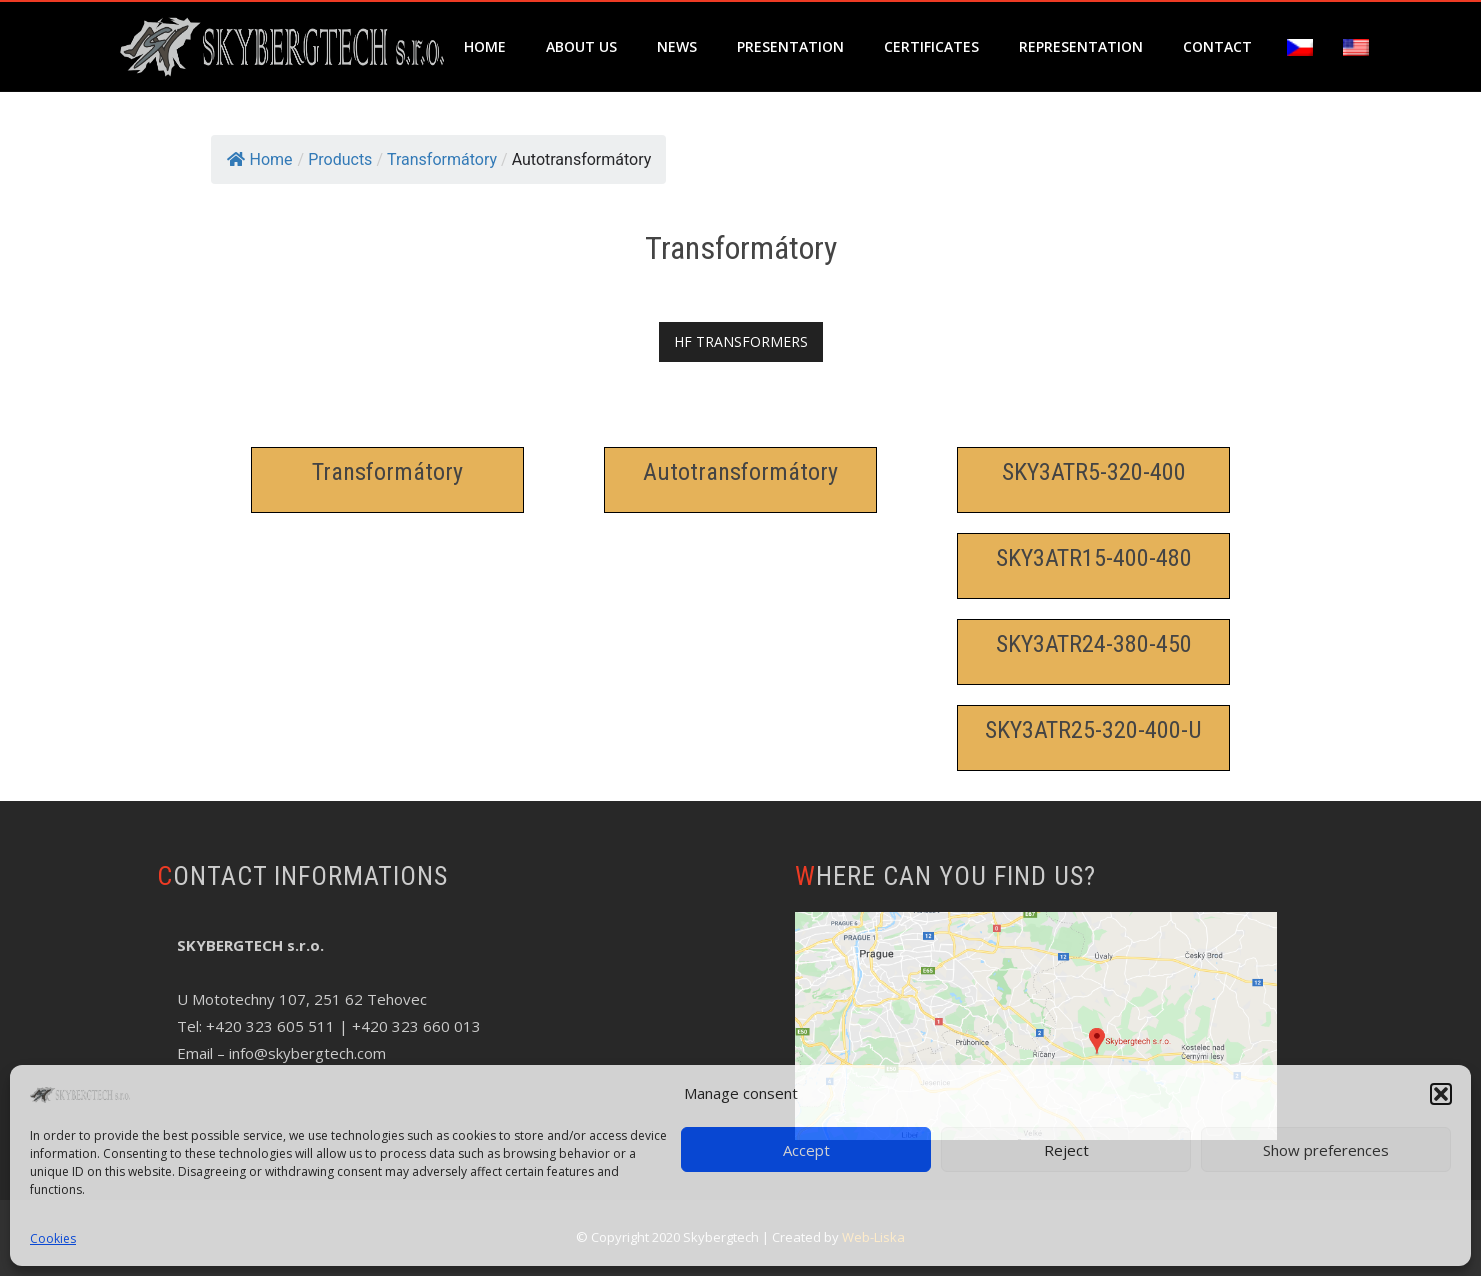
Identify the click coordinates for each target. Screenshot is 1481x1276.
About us (581, 46)
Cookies (53, 1238)
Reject (1066, 1150)
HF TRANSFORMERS (741, 341)
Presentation (790, 46)
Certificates (931, 46)
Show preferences (1326, 1150)
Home (485, 46)
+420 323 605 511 (270, 1026)
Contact (1217, 46)
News (677, 46)
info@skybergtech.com (307, 1053)
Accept (806, 1150)
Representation (1081, 46)
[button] (1441, 1094)
